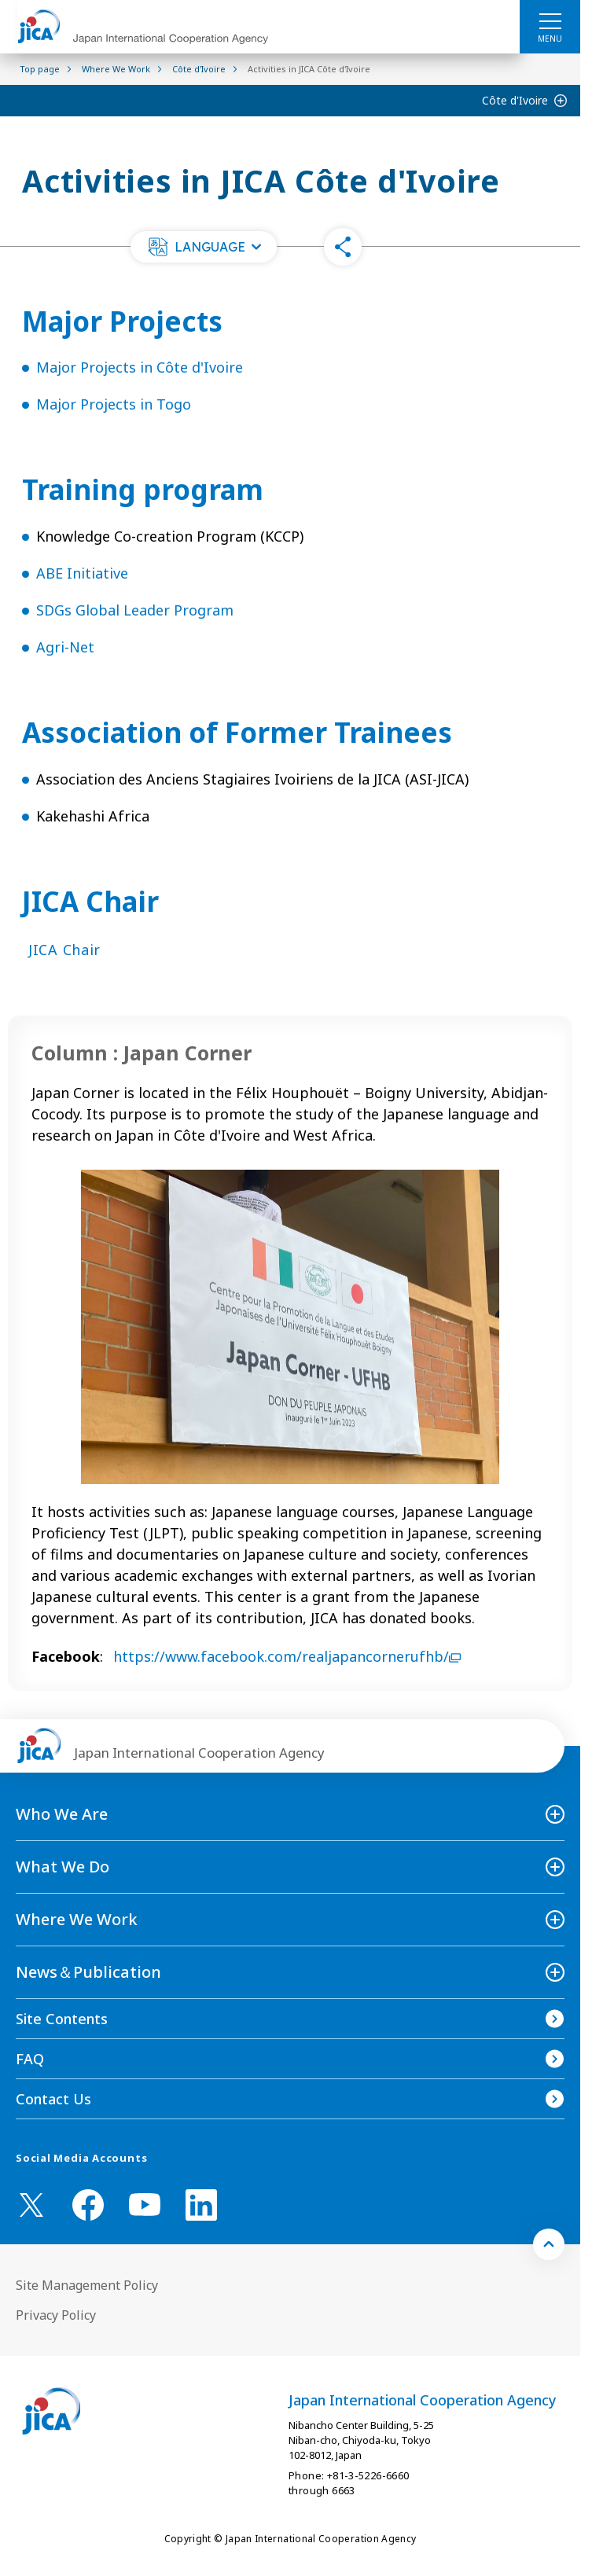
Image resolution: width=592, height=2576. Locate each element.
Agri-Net (65, 647)
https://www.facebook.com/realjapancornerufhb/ (287, 1656)
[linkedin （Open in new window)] (201, 2205)
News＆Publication (88, 1972)
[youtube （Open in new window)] (144, 2204)
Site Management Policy (87, 2285)
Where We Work (77, 1919)
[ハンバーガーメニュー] (550, 20)
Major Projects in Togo (113, 404)
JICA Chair (64, 949)
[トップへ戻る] (548, 2244)
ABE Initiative (82, 573)
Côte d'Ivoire (515, 100)
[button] (204, 247)
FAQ (30, 2058)
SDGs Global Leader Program (134, 610)
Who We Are (62, 1814)
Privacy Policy (56, 2315)
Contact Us (53, 2098)
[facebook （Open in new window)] (88, 2205)
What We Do (62, 1866)
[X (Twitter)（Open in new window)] (31, 2205)
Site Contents (62, 2018)
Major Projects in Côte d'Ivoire (139, 367)
